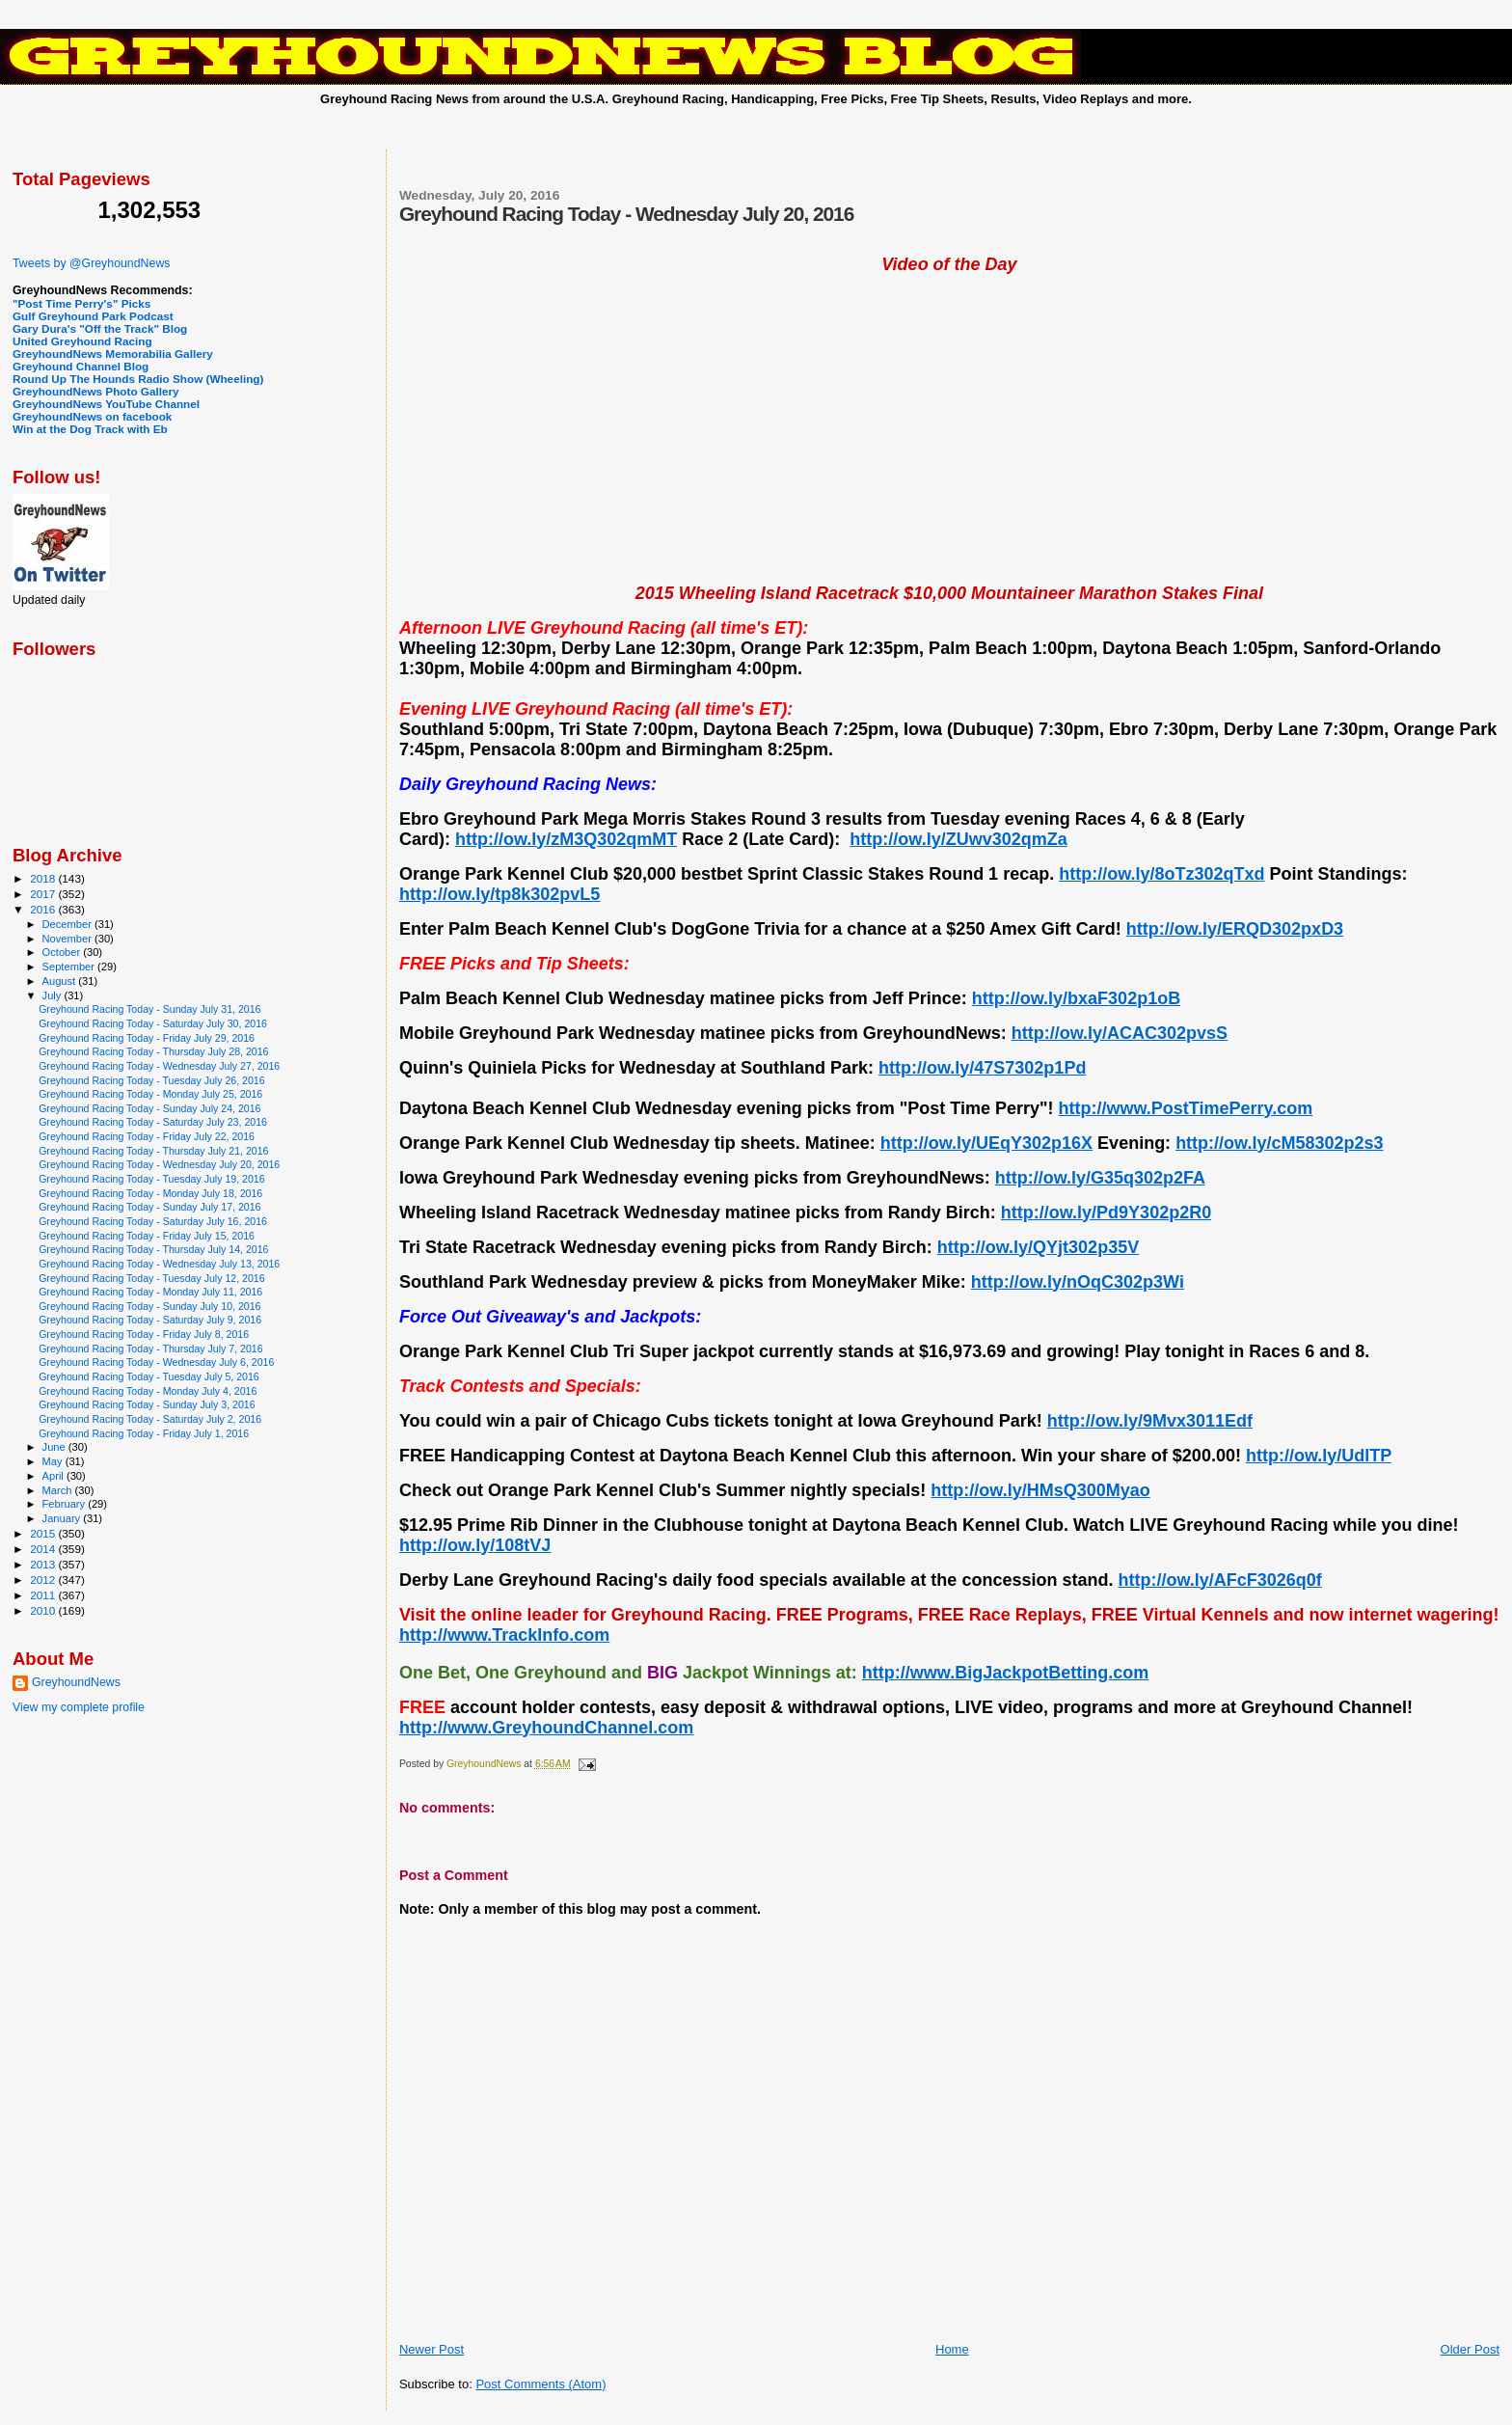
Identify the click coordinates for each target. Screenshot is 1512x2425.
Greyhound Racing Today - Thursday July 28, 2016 (153, 1051)
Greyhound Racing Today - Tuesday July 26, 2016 (151, 1080)
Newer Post (431, 2349)
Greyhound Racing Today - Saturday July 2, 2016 (150, 1419)
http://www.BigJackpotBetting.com (1005, 1672)
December (68, 924)
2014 (44, 1548)
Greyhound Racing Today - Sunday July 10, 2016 (149, 1306)
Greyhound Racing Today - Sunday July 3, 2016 (147, 1404)
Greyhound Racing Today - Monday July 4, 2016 (147, 1391)
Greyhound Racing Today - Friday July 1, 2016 (144, 1433)
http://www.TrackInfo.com (504, 1635)
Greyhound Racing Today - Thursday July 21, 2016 (153, 1151)
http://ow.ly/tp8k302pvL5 (499, 894)
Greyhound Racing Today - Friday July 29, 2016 (147, 1038)
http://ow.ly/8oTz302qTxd (1161, 874)
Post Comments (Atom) (540, 2384)
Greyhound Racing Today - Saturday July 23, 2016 (153, 1122)
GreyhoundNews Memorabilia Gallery (113, 353)
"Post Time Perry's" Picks (81, 303)
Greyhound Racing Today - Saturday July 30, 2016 (153, 1023)
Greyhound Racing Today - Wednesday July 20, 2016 (159, 1164)
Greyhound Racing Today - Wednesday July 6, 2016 (156, 1362)
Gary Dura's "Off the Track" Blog (100, 328)
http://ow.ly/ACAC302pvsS (1120, 1033)
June (55, 1447)
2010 (44, 1610)
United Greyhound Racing (82, 341)
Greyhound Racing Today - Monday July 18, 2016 (150, 1193)
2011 (44, 1595)
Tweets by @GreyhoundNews (91, 263)
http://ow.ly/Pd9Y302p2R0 (1106, 1212)
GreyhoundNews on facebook (92, 416)
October (63, 952)
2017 (44, 893)
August (60, 981)
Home (952, 2349)
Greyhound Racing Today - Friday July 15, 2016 (147, 1235)
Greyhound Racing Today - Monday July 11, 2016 (150, 1291)
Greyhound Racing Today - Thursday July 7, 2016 (150, 1348)
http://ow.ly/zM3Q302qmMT (566, 839)
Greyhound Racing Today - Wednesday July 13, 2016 (159, 1263)
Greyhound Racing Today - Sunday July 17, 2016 (149, 1206)
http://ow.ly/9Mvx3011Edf (1150, 1420)
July (53, 995)
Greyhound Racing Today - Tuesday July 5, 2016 (149, 1376)
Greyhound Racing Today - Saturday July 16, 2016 (153, 1221)
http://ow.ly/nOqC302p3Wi (1077, 1282)
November (68, 938)
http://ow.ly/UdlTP (1318, 1455)
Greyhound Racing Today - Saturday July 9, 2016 (150, 1319)
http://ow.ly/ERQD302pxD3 (1234, 929)
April (54, 1476)
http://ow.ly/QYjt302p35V (1038, 1247)
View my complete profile (79, 1707)
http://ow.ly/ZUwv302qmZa (958, 839)
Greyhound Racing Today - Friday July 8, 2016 (144, 1334)
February (65, 1504)
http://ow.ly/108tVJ (475, 1545)
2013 (44, 1564)
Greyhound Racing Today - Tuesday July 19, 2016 (151, 1179)
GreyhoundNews (76, 1682)
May (54, 1461)
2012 (44, 1579)
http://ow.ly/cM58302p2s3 (1279, 1143)
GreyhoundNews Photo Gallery (96, 391)
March (58, 1490)
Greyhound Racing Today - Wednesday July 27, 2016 (159, 1066)
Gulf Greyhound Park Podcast (93, 316)
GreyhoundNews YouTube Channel (106, 403)
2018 (44, 878)
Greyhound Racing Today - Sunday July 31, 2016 (149, 1009)
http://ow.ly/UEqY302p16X (986, 1143)
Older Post (1470, 2349)
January (63, 1518)
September (70, 966)
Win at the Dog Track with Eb (90, 428)
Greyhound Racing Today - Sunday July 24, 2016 (149, 1108)
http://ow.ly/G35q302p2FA (1100, 1177)
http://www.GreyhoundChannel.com (546, 1727)
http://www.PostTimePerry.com (1186, 1108)
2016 (44, 909)
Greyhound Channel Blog (80, 366)
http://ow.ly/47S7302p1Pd (982, 1067)
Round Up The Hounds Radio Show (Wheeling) (138, 378)
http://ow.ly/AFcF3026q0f (1219, 1580)
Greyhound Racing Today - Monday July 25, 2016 (150, 1094)
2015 (44, 1533)
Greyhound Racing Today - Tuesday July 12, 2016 (151, 1278)
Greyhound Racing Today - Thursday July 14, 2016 (153, 1249)
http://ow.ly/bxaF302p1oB (1076, 998)
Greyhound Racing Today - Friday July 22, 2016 (147, 1136)
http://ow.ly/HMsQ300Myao (1040, 1490)
